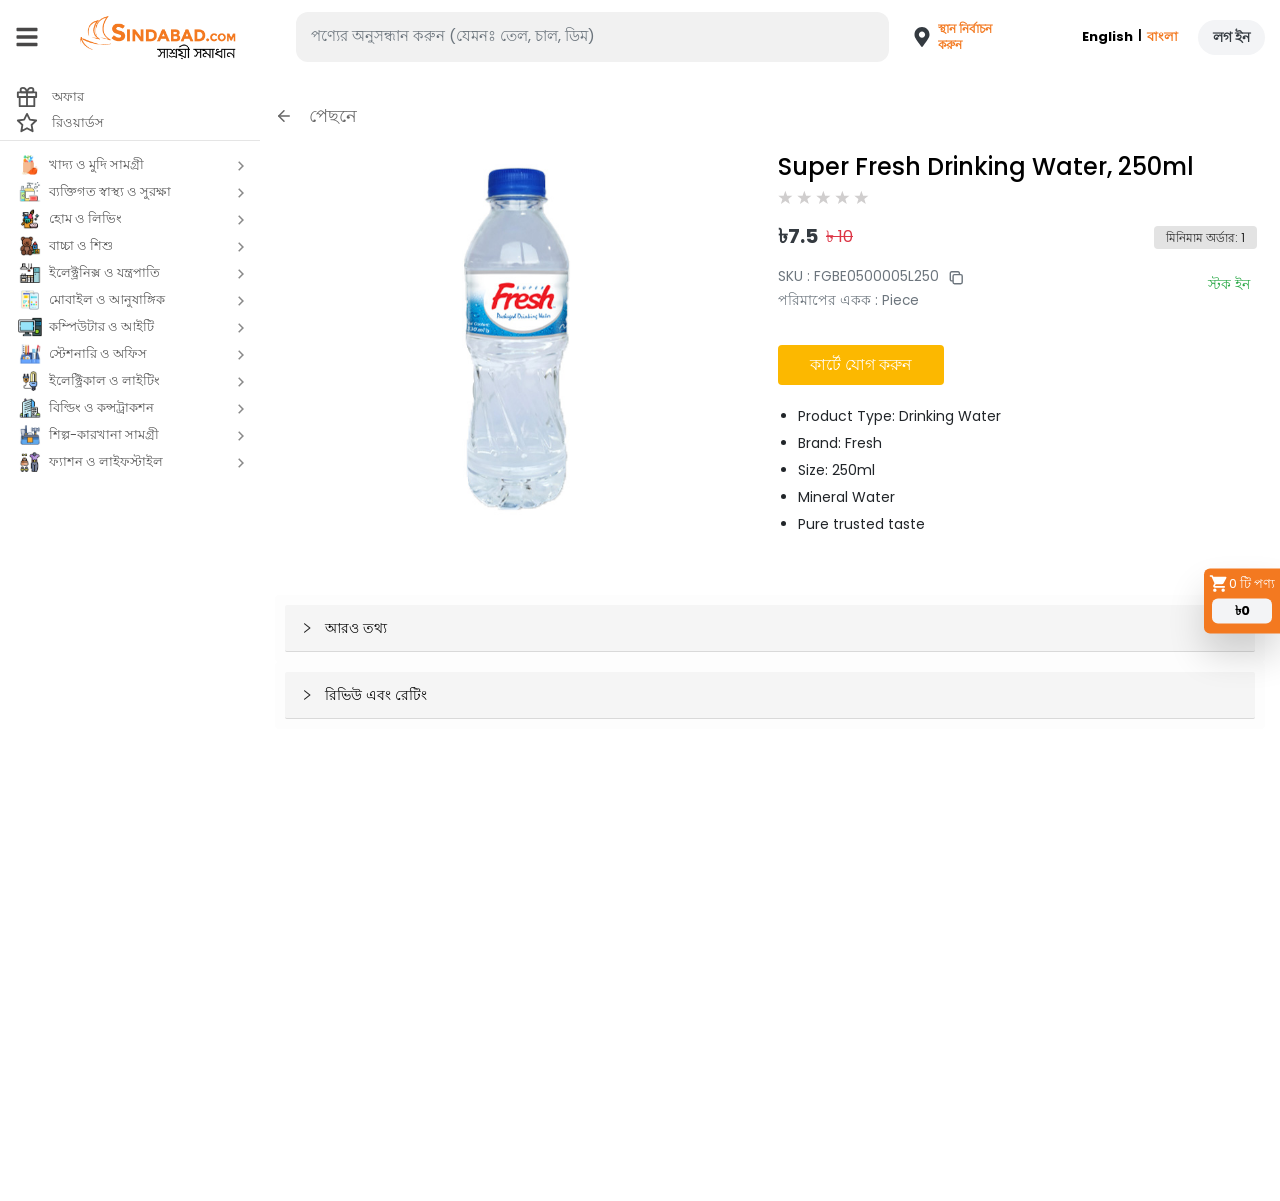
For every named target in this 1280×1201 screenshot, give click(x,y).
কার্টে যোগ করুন (861, 364)
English (1107, 36)
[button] (943, 37)
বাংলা (1162, 36)
